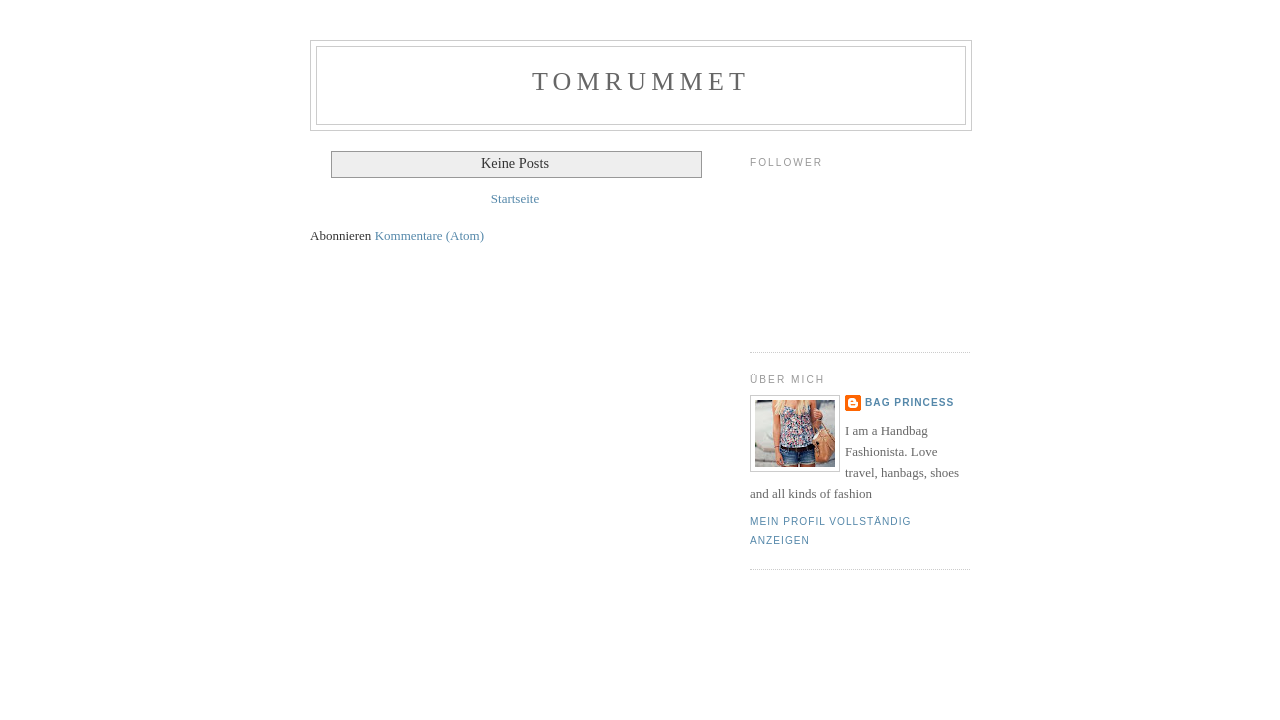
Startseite (515, 198)
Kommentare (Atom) (429, 235)
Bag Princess (909, 402)
